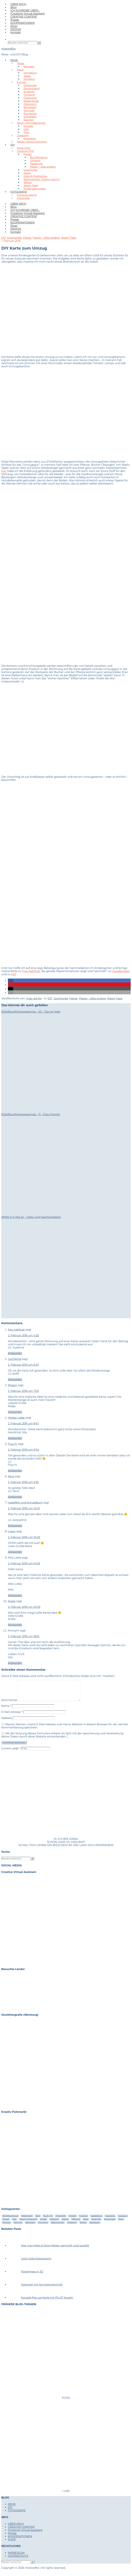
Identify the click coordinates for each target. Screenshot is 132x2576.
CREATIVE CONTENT (23, 216)
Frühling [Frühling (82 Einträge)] (83, 2219)
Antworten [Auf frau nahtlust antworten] (15, 1353)
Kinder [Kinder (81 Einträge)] (43, 2223)
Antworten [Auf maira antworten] (15, 1551)
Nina (11, 1476)
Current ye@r (11, 1752)
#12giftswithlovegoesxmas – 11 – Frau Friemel (30, 1114)
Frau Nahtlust (31, 971)
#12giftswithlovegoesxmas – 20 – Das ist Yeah (30, 1011)
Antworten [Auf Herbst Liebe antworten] (15, 1438)
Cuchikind (14, 1359)
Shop (13, 225)
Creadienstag (121, 971)
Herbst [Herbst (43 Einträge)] (5, 2223)
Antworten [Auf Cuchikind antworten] (15, 1379)
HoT (13, 974)
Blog (13, 207)
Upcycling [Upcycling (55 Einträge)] (43, 2226)
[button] (10, 980)
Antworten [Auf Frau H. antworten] (15, 1470)
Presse (14, 219)
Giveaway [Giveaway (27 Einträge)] (122, 2219)
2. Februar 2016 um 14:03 (24, 1563)
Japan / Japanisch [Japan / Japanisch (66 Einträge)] (28, 2223)
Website (6, 1722)
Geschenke (14, 237)
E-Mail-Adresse (12, 1715)
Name (6, 1709)
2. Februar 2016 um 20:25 (24, 1607)
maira (11, 1531)
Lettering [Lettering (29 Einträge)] (54, 2223)
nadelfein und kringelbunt (25, 1502)
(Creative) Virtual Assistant (27, 213)
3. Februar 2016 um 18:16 (23, 1636)
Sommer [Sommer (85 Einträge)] (18, 2226)
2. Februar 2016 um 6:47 (23, 1364)
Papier (27, 237)
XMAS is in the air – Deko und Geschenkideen (31, 1217)
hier (3, 471)
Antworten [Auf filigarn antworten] (15, 1412)
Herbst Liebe (16, 1417)
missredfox (8, 48)
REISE (12, 2508)
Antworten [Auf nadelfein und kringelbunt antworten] (15, 1525)
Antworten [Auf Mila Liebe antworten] (15, 1595)
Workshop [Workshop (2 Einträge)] (94, 2226)
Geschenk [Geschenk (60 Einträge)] (110, 2219)
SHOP (12, 2543)
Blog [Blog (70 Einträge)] (38, 2219)
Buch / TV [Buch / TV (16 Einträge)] (48, 2219)
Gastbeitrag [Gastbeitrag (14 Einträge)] (96, 2219)
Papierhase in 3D (32, 2275)
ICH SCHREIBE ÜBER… (25, 210)
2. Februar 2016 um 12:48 (24, 1537)
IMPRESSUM (16, 2556)
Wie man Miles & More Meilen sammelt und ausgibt (55, 2249)
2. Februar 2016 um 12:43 (24, 1508)
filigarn (12, 1385)
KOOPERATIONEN (22, 222)
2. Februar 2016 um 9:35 (23, 1482)
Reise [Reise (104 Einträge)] (85, 2223)
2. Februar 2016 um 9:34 (23, 1449)
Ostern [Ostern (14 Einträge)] (65, 2223)
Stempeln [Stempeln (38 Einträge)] (30, 2226)
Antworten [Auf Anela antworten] (15, 1624)
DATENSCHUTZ (18, 2559)
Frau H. (12, 1444)
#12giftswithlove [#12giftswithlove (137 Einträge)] (10, 2219)
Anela (11, 1601)
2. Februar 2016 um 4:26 (23, 1335)
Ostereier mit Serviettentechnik (41, 2288)
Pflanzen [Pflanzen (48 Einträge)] (76, 2223)
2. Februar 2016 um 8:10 (23, 1423)
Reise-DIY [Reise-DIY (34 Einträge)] (96, 2223)
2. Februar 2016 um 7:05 (23, 1391)
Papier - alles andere (46, 237)
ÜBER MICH (18, 203)
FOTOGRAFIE (17, 2514)
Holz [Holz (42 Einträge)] (14, 2223)
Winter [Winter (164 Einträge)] (83, 2226)
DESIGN (15, 228)
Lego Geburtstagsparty (36, 2262)
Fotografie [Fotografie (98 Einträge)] (61, 2219)
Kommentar (9, 1704)
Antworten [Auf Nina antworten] (15, 1496)
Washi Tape (68, 237)
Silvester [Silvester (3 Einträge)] (6, 2226)
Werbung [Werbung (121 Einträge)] (72, 2226)
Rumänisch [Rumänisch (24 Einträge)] (110, 2223)
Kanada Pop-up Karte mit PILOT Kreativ (47, 2301)
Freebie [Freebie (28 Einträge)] (72, 2219)
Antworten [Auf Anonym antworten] (15, 1663)
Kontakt (15, 232)
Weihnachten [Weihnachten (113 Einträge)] (57, 2226)
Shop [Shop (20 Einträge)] (120, 2223)
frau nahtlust (16, 1329)
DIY (3, 237)
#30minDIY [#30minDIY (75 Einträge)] (27, 2219)
